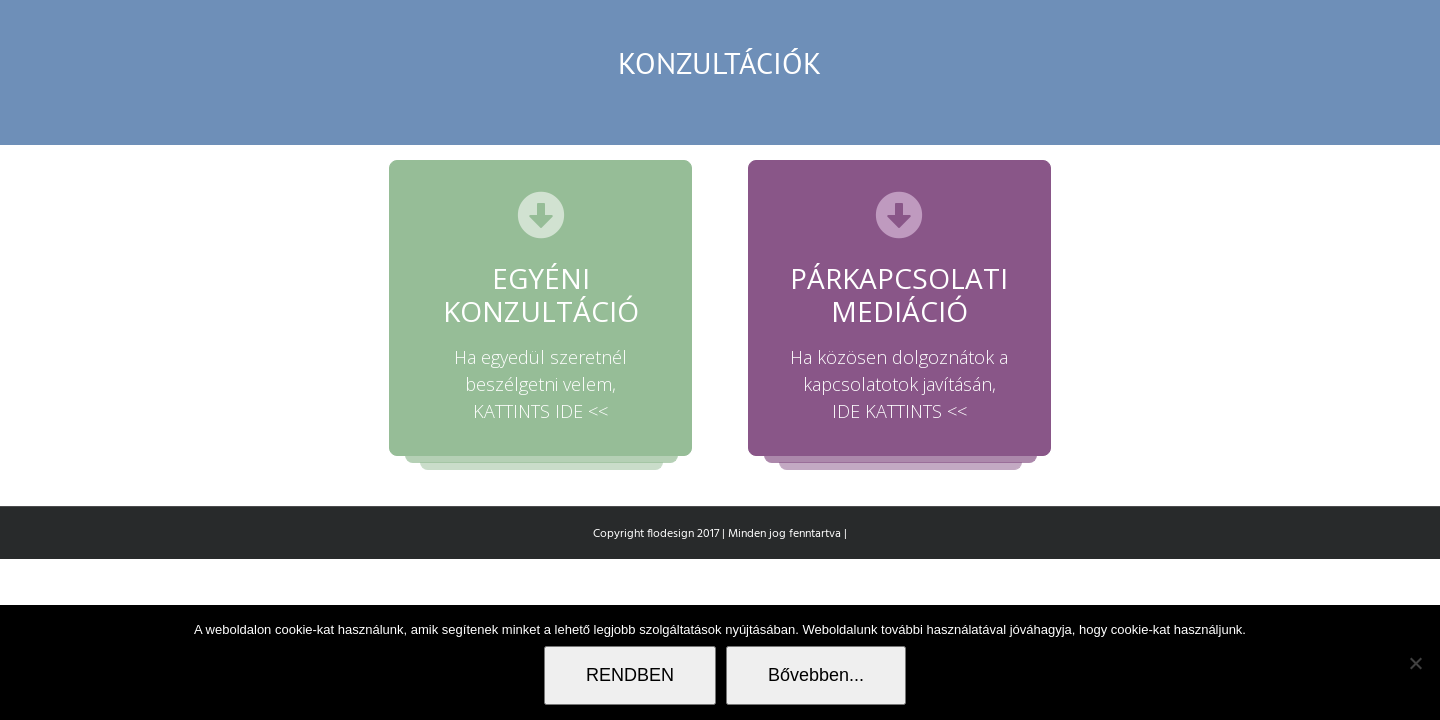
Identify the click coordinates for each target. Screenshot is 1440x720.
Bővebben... (816, 675)
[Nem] (1415, 663)
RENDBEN (630, 675)
